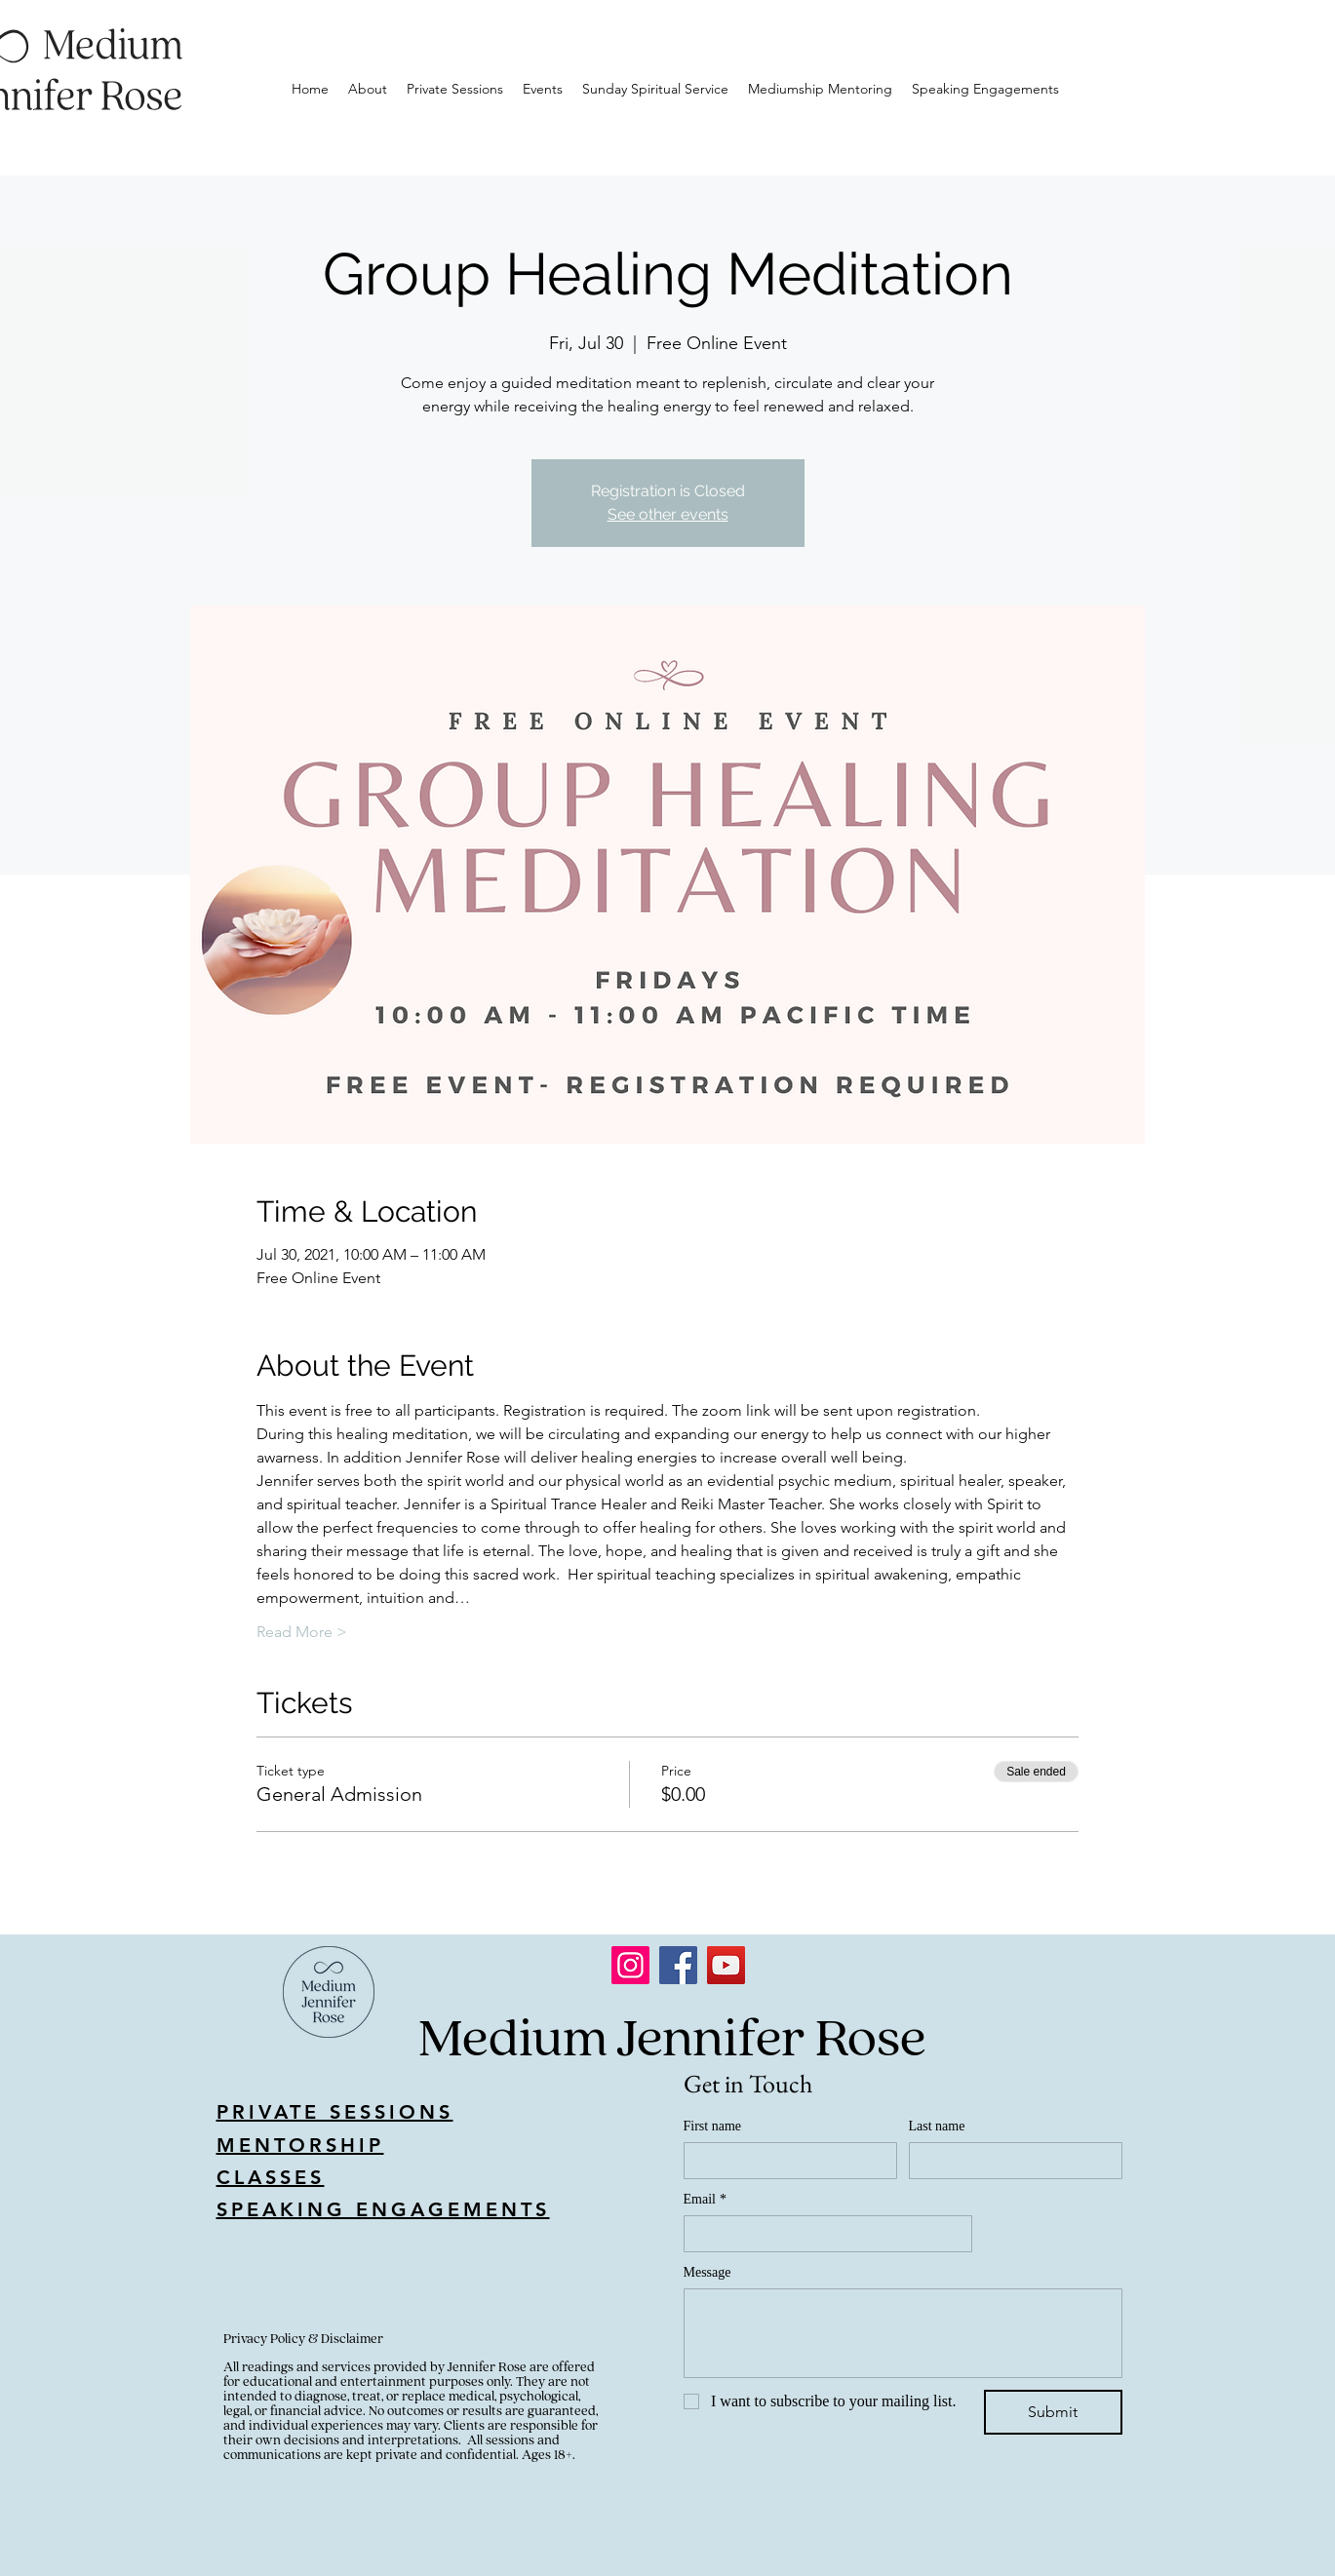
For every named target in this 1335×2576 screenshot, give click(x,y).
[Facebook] (678, 1965)
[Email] (822, 2233)
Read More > (301, 1631)
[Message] (903, 2333)
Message (707, 2272)
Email (705, 2199)
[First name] (784, 2160)
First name (713, 2126)
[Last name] (1010, 2160)
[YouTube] (726, 1965)
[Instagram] (630, 1965)
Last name (937, 2126)
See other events (668, 514)
